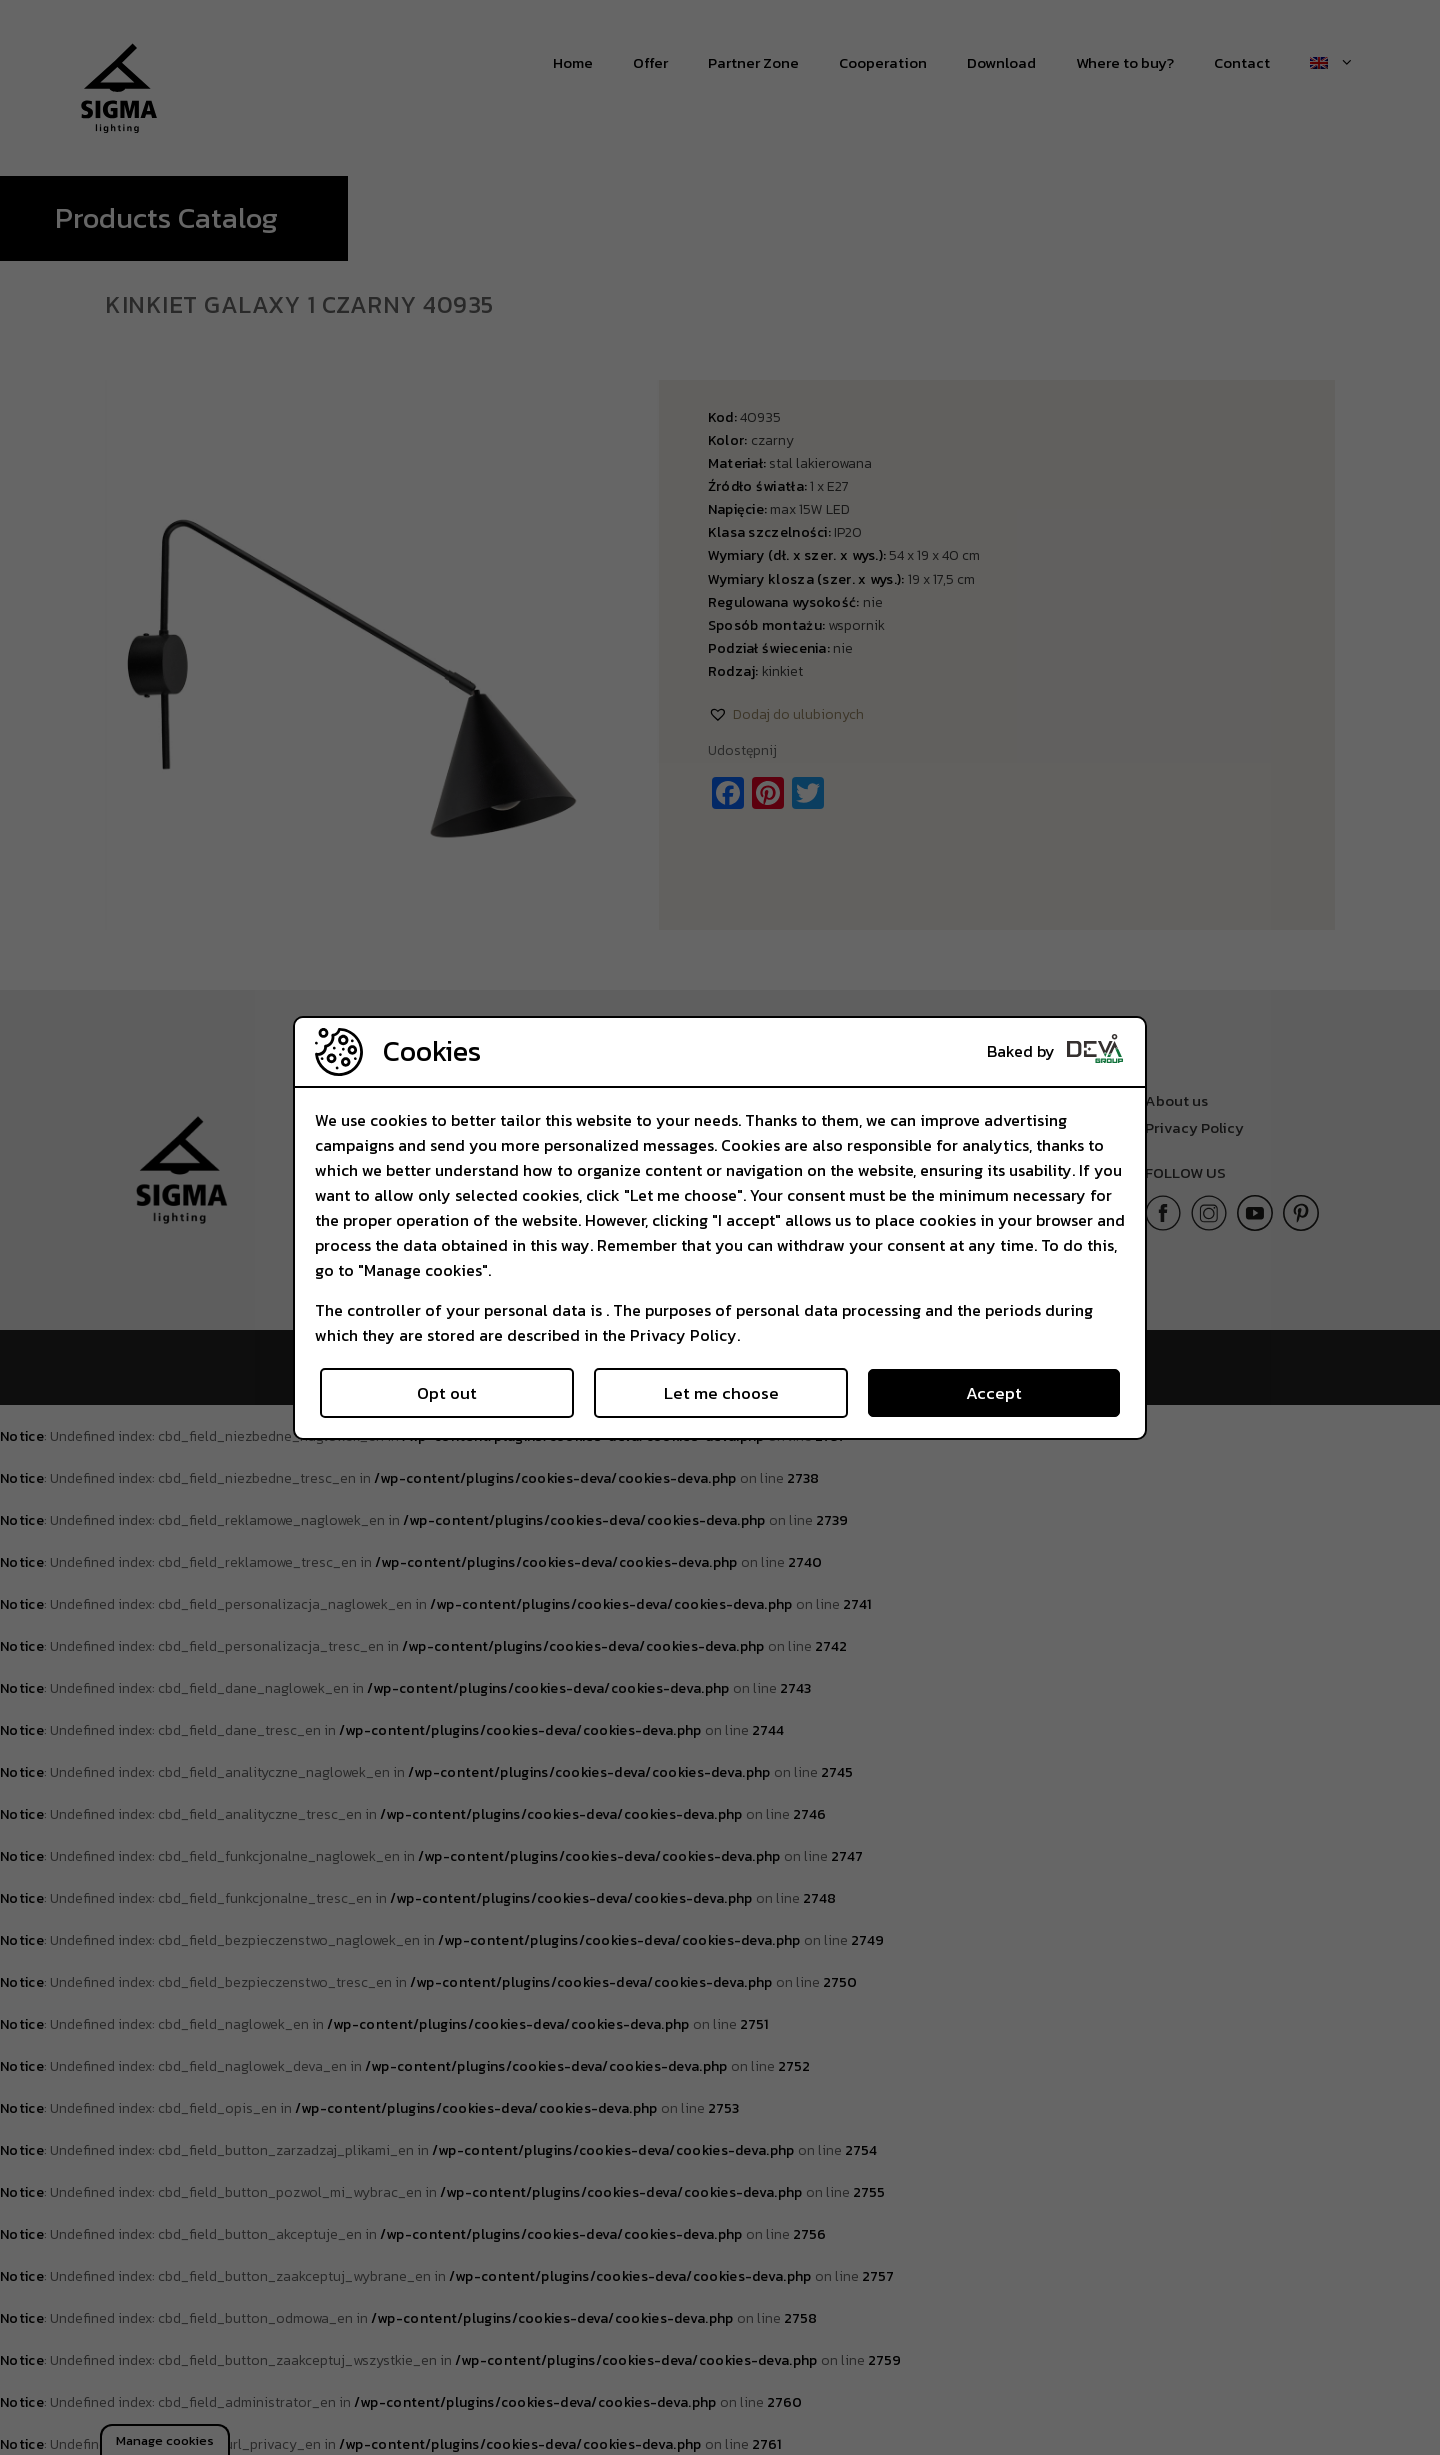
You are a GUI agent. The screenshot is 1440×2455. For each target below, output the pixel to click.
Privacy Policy (683, 1335)
